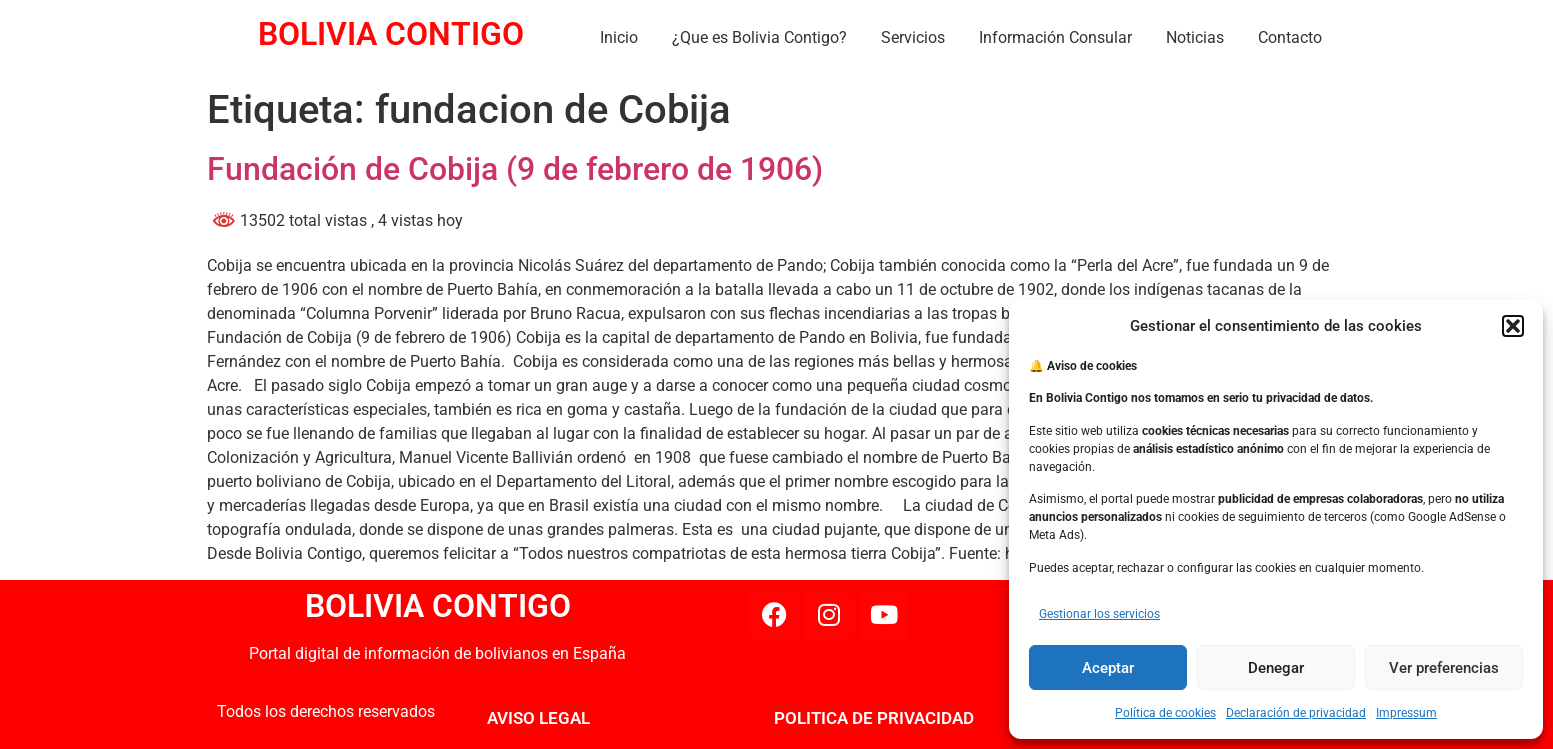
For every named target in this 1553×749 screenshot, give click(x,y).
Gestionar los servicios (1099, 614)
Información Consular (1055, 37)
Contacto (1290, 37)
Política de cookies (1165, 713)
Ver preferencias (1444, 668)
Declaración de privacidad (1296, 713)
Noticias (1195, 37)
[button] (1513, 326)
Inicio (619, 37)
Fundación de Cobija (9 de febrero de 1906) (515, 169)
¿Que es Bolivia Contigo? (759, 37)
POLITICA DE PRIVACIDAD (874, 718)
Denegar (1276, 668)
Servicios (913, 37)
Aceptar (1108, 668)
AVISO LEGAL (538, 718)
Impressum (1406, 713)
